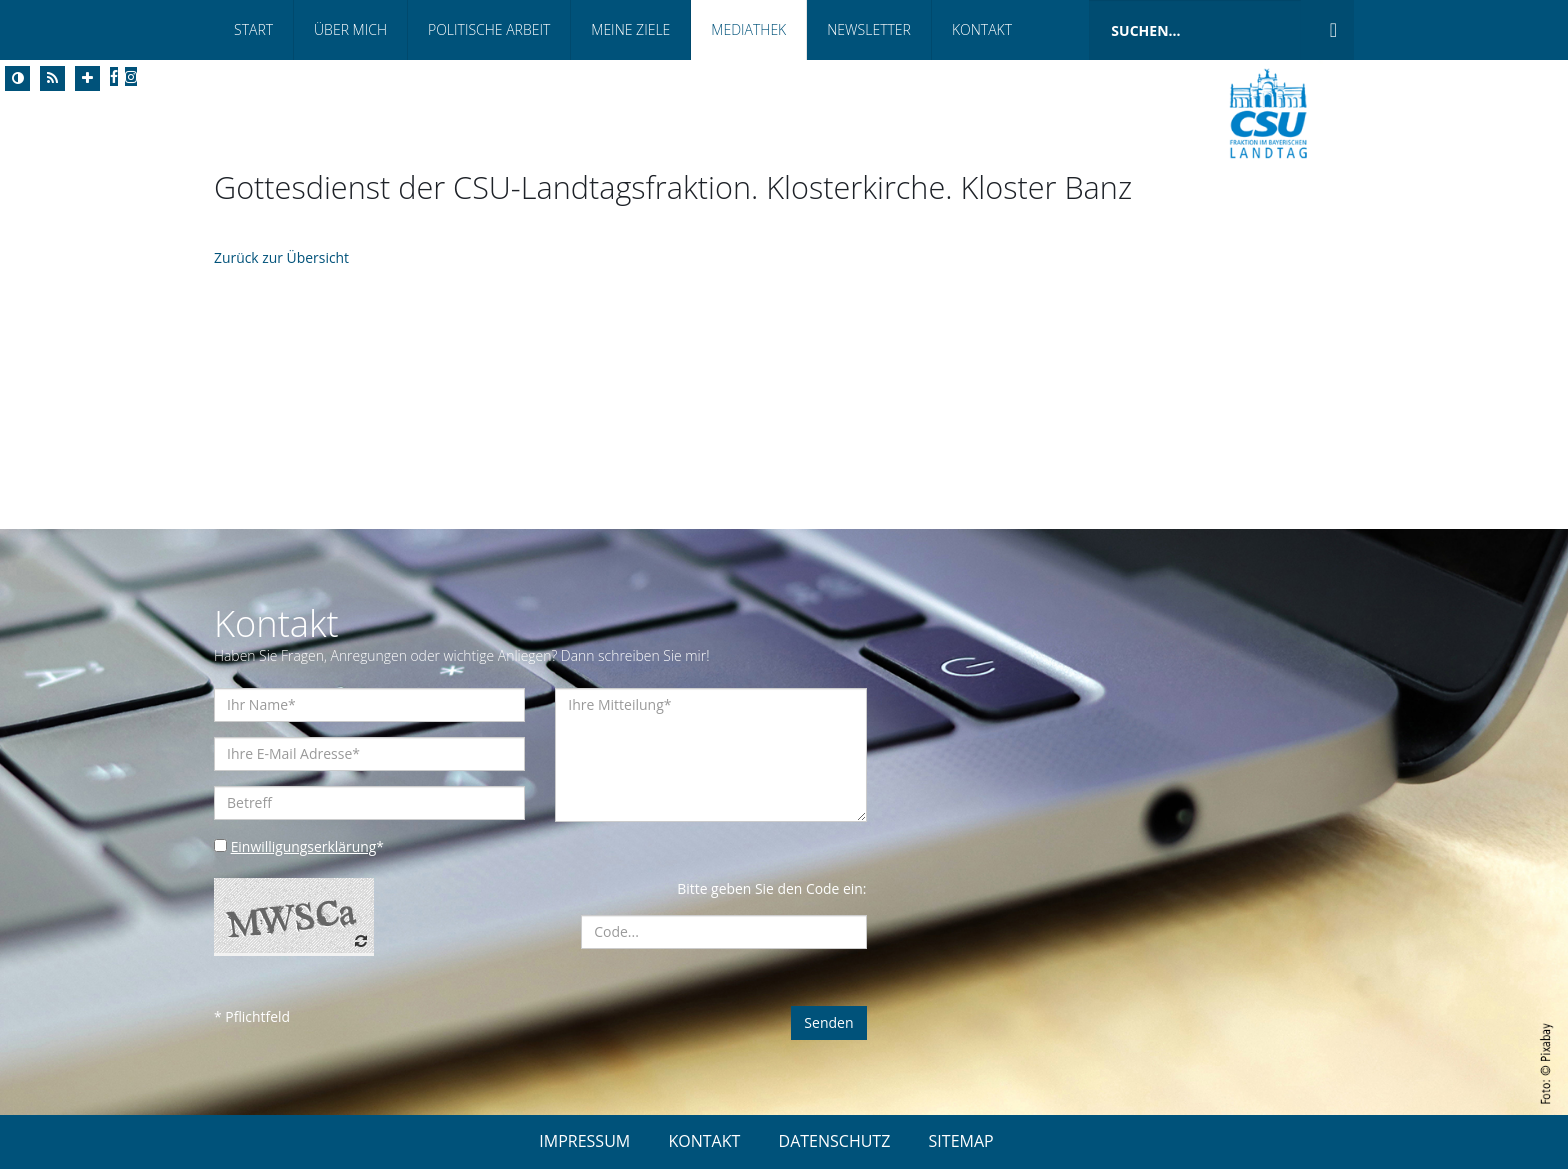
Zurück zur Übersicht (282, 257)
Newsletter (869, 29)
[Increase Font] (87, 78)
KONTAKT (704, 1141)
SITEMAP (961, 1141)
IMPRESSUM (584, 1141)
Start (253, 29)
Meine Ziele (630, 29)
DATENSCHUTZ (835, 1141)
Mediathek (748, 29)
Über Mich (350, 29)
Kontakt (982, 29)
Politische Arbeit (489, 29)
